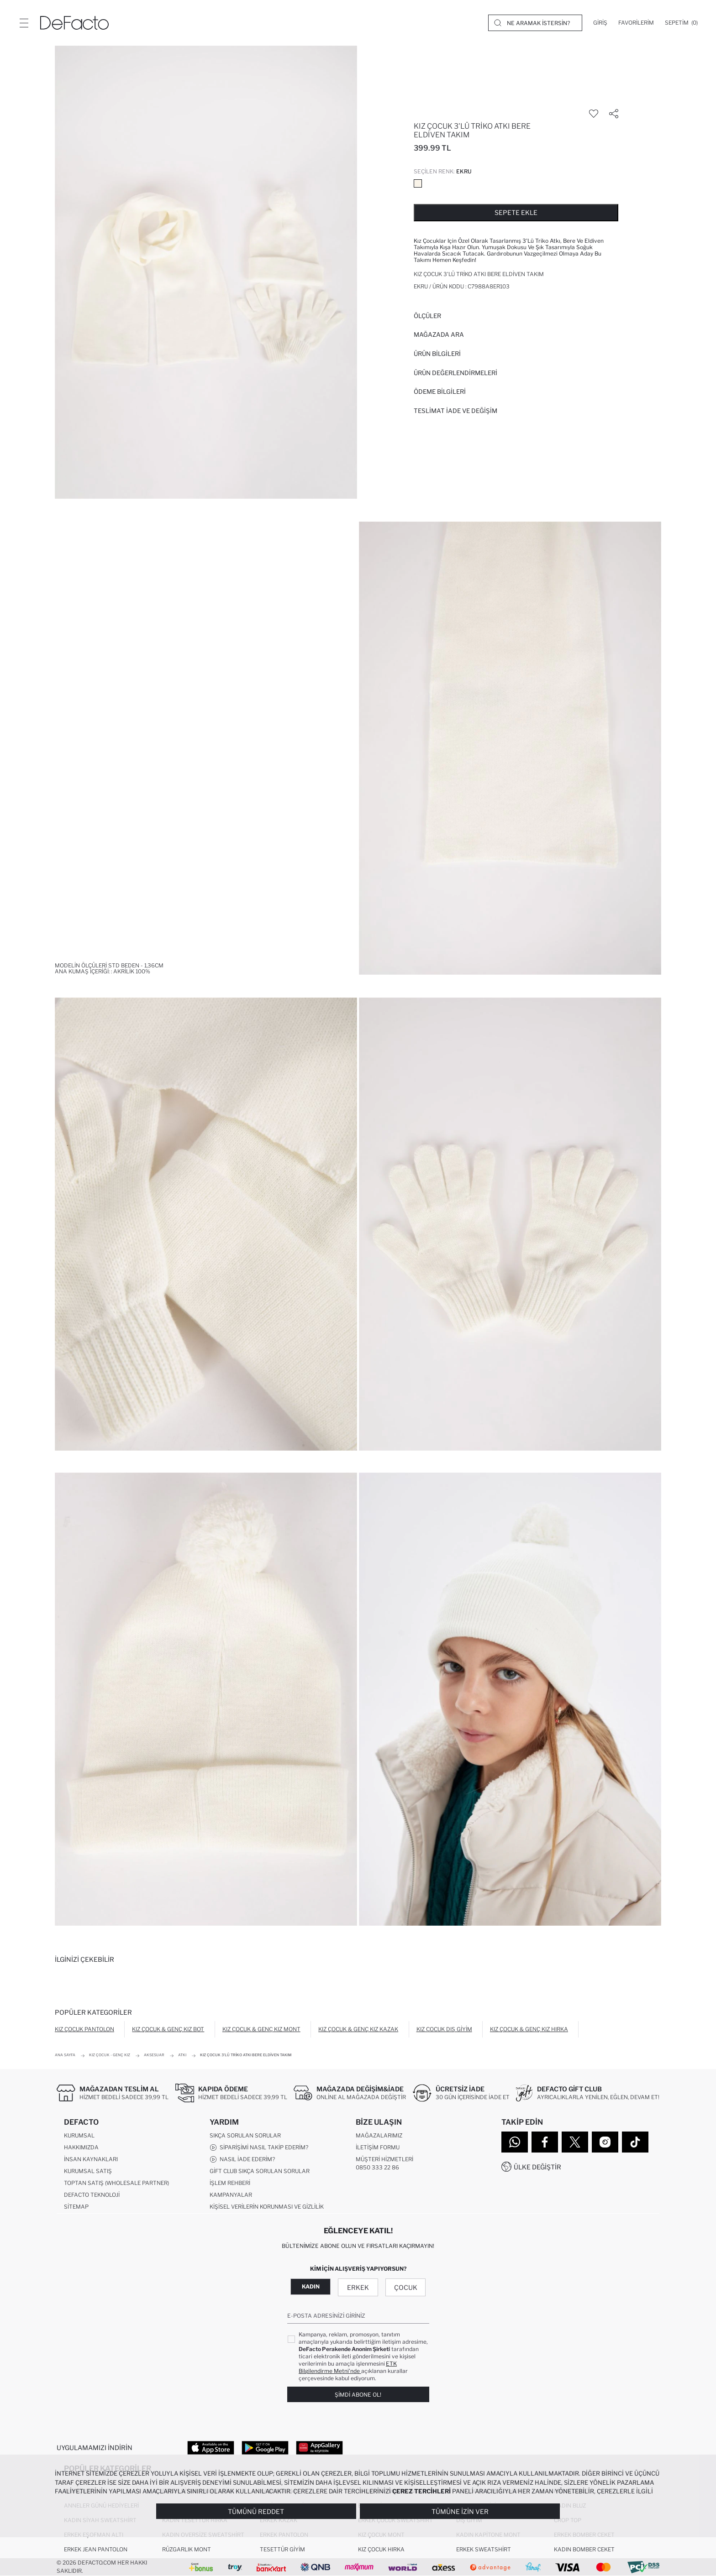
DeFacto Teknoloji (92, 2194)
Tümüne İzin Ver (460, 2511)
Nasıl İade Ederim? (242, 2159)
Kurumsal (79, 2135)
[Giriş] (600, 23)
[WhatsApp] (514, 2142)
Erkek (358, 2287)
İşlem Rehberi (230, 2182)
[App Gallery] (319, 2447)
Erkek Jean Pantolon (95, 2549)
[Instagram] (605, 2142)
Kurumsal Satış (88, 2171)
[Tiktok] (635, 2142)
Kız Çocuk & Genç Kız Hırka (529, 2029)
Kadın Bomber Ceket (584, 2549)
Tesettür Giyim (282, 2549)
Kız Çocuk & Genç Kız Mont (261, 2029)
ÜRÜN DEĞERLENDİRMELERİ (455, 372)
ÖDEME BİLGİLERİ (440, 391)
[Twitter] (575, 2142)
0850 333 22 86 (377, 2167)
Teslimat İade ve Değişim (455, 410)
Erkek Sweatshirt (483, 2549)
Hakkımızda (81, 2147)
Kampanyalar (231, 2194)
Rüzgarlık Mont (186, 2549)
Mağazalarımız (379, 2135)
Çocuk (405, 2287)
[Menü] (23, 22)
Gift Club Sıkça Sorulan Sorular (260, 2171)
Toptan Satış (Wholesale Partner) (116, 2182)
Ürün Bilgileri (437, 353)
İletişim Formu (378, 2147)
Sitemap (76, 2206)
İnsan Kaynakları (91, 2159)
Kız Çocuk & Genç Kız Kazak (358, 2029)
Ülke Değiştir (537, 2167)
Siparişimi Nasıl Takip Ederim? (259, 2147)
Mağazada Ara (439, 334)
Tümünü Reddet (256, 2511)
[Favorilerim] (636, 23)
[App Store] (210, 2447)
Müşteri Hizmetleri (384, 2159)
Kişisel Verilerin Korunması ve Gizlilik (267, 2206)
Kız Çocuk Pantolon (84, 2029)
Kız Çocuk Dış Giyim (444, 2029)
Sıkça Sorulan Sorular (245, 2135)
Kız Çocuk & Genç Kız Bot (168, 2029)
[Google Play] (265, 2447)
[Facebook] (545, 2142)
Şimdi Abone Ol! (358, 2394)
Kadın (311, 2286)
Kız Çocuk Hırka (381, 2549)
